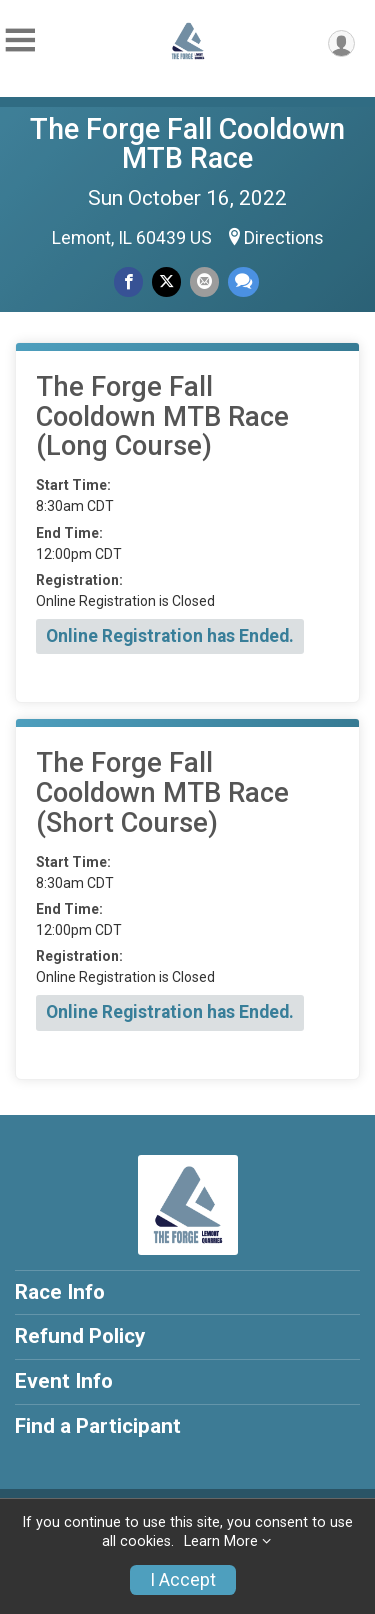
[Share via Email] (204, 281)
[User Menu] (341, 43)
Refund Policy (80, 1336)
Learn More (221, 1541)
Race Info (60, 1292)
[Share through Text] (243, 281)
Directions (284, 238)
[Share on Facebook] (128, 281)
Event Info (64, 1381)
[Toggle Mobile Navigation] (20, 40)
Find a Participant (98, 1426)
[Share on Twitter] (166, 281)
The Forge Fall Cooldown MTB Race (187, 143)
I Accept (183, 1580)
